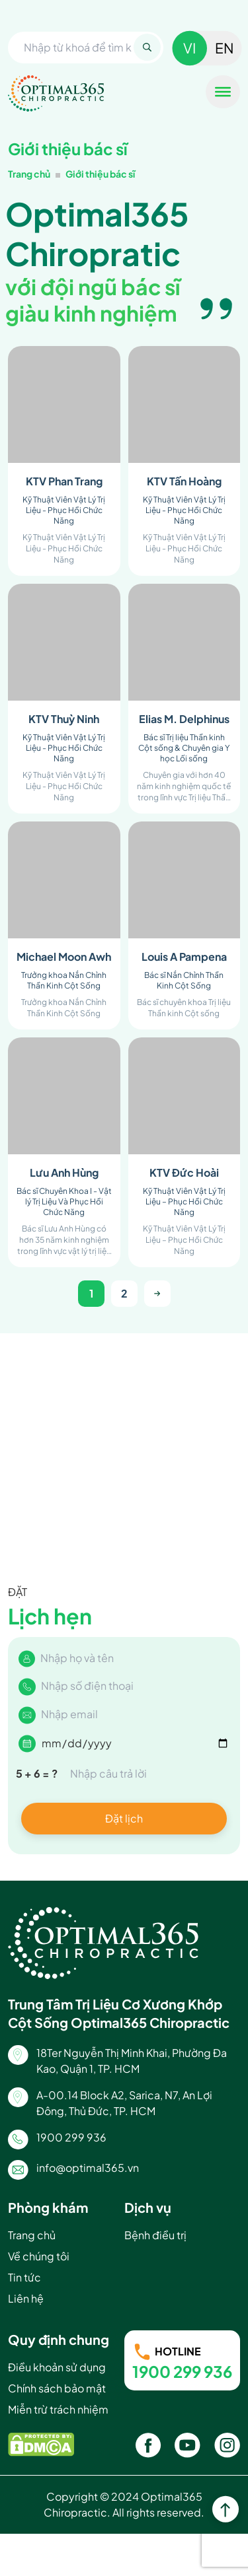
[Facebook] (148, 2445)
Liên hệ (26, 2298)
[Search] (147, 47)
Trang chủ (29, 174)
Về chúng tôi (38, 2256)
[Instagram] (227, 2445)
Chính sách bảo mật (57, 2388)
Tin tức (24, 2277)
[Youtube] (187, 2445)
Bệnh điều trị (155, 2235)
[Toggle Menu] (223, 91)
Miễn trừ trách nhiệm (58, 2409)
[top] (225, 2511)
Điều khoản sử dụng (57, 2367)
